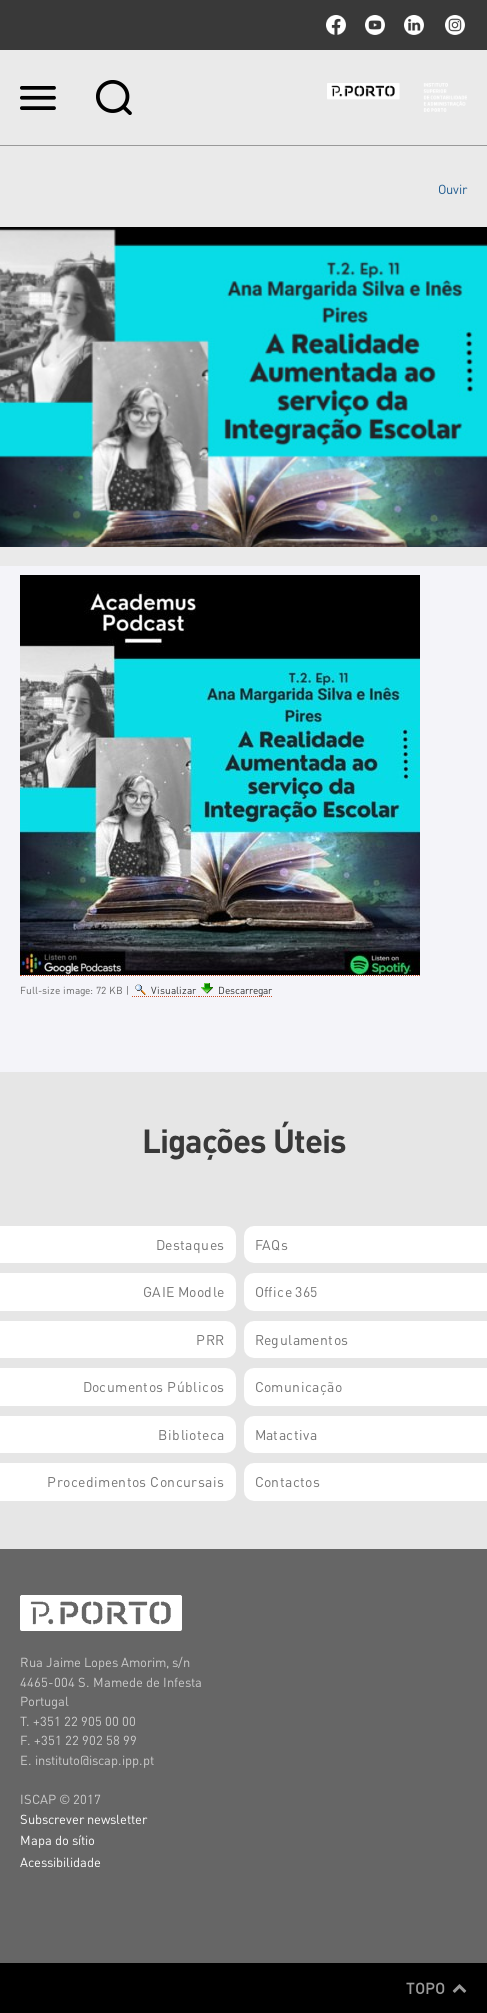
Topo (436, 1988)
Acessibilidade (60, 1861)
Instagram (453, 25)
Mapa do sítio (57, 1839)
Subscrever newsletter (83, 1818)
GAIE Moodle (184, 1291)
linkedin (414, 25)
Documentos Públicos (154, 1386)
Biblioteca (191, 1434)
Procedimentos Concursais (135, 1481)
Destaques (190, 1244)
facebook (336, 25)
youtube (375, 25)
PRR (210, 1339)
